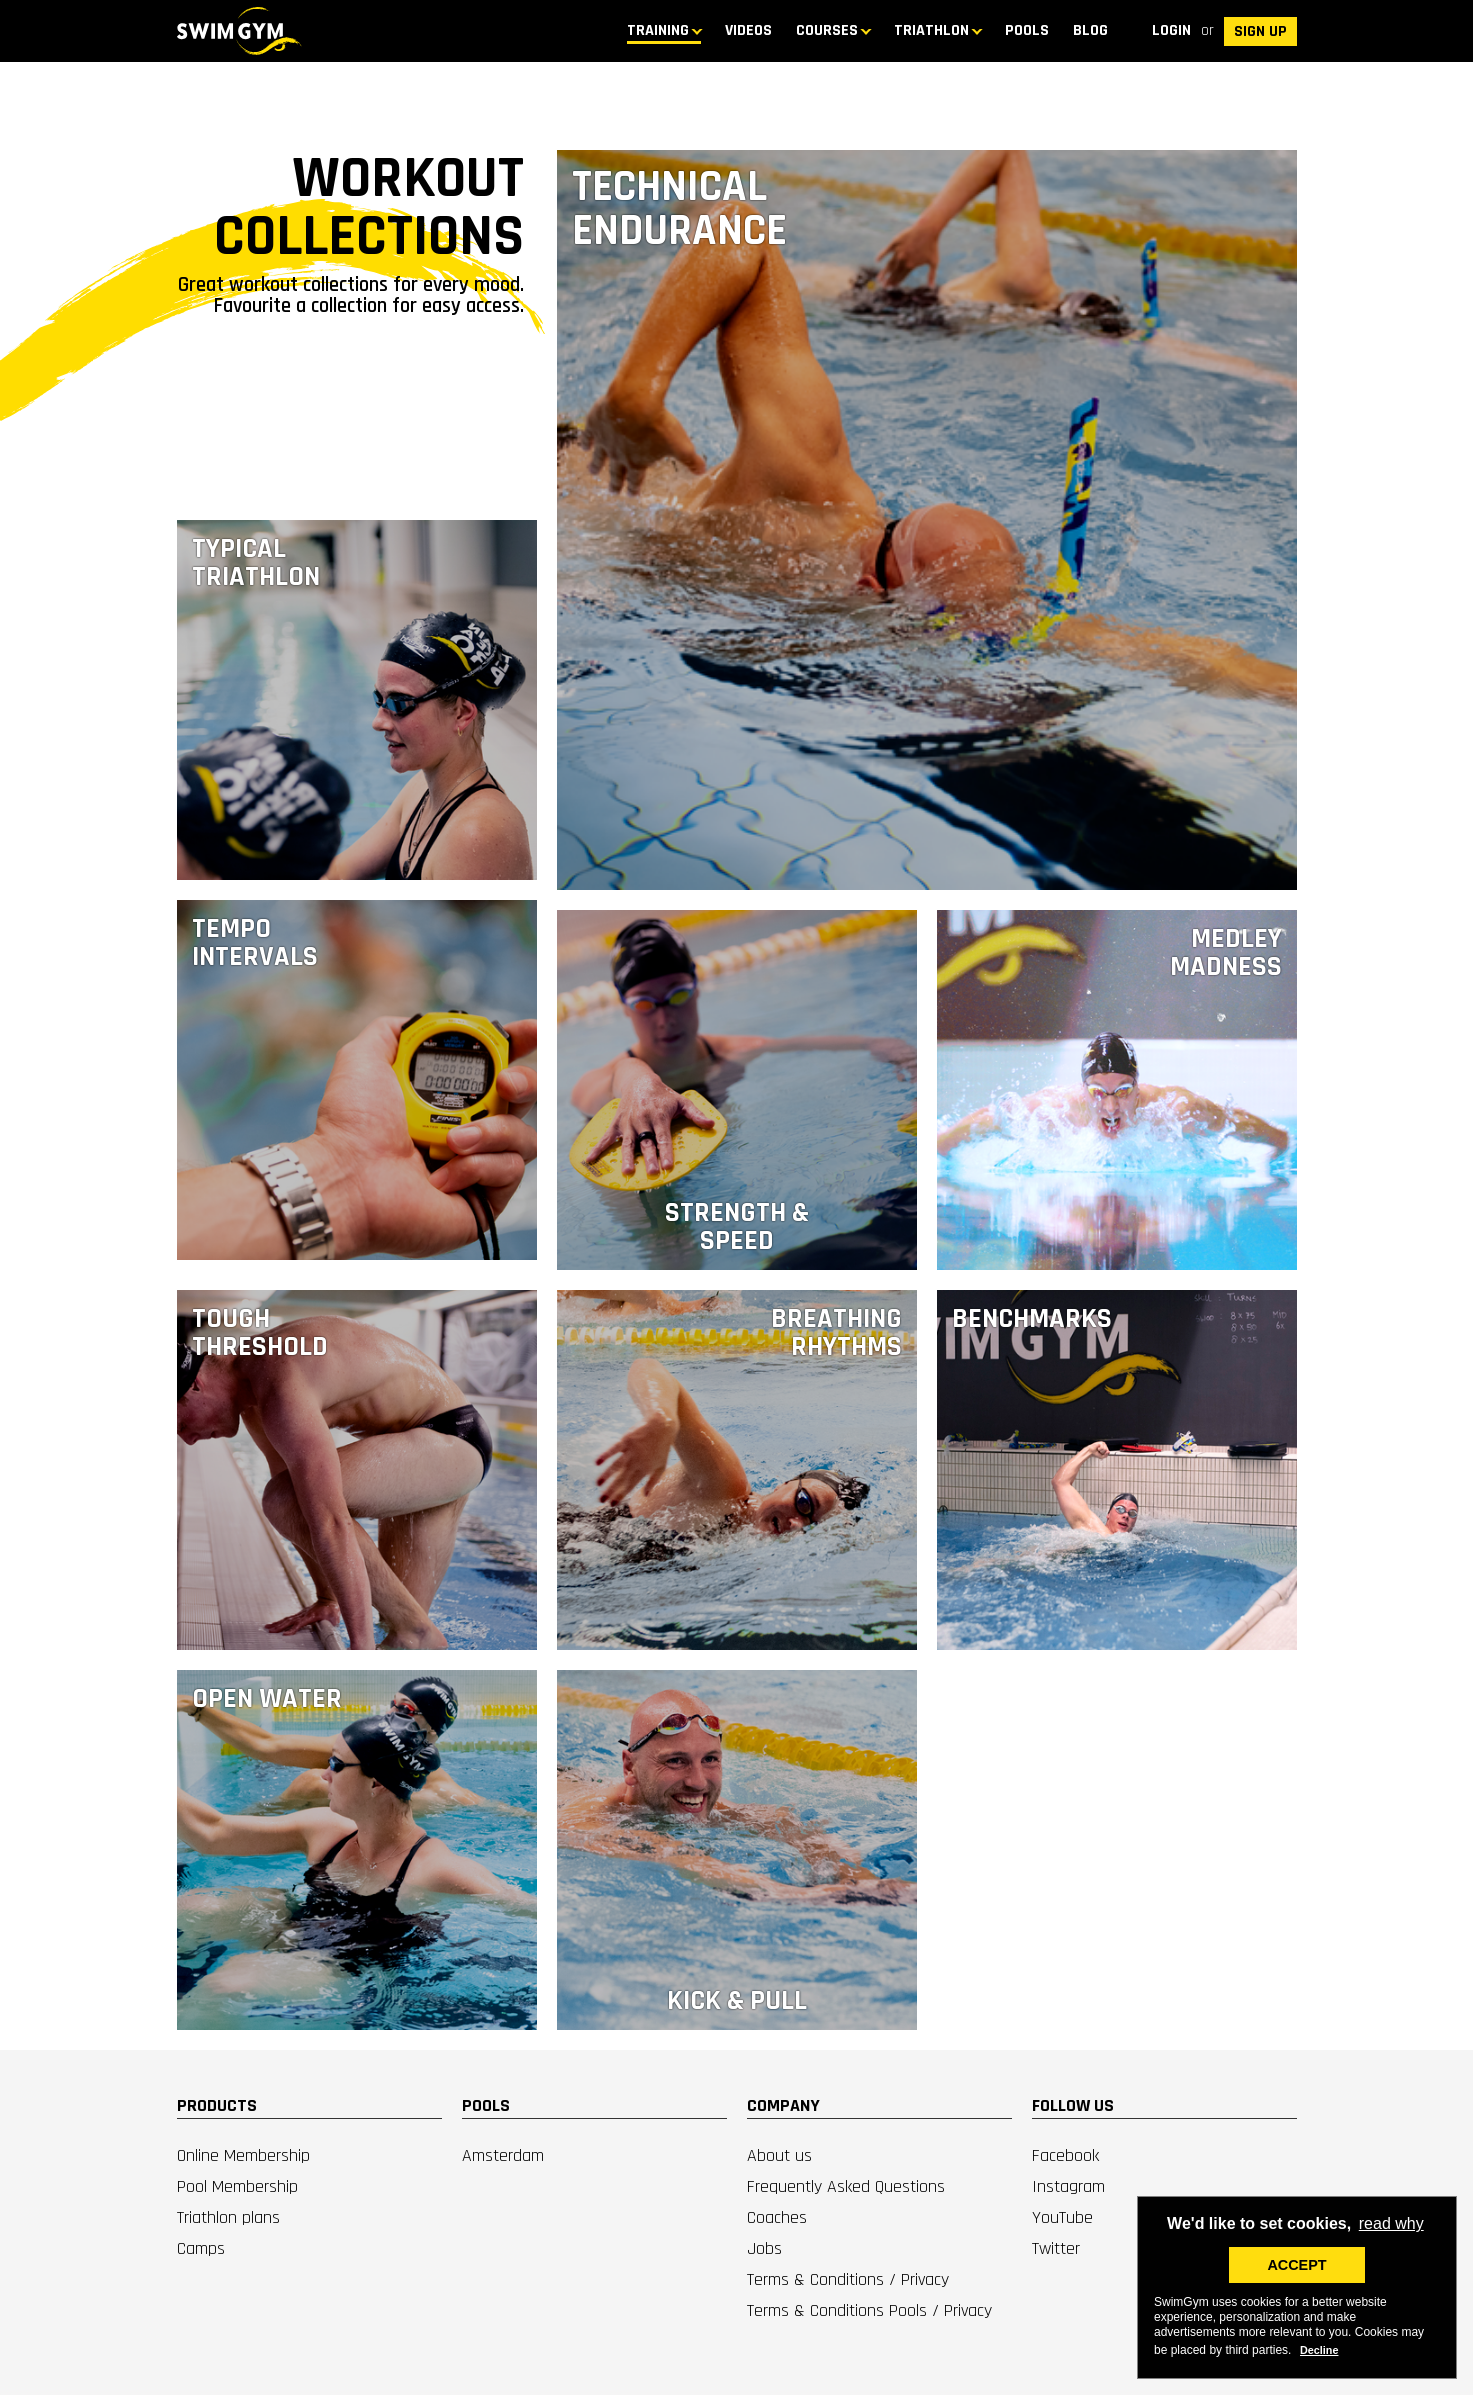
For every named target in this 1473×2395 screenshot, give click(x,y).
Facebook (1065, 2155)
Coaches (777, 2217)
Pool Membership (237, 2186)
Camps (201, 2248)
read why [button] (1391, 2223)
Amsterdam (503, 2155)
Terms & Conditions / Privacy (848, 2279)
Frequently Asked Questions (846, 2186)
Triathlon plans (228, 2217)
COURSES (827, 30)
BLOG (1090, 30)
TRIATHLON (931, 30)
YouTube (1062, 2217)
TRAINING (658, 30)
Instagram (1068, 2186)
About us (779, 2155)
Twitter (1056, 2248)
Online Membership (243, 2155)
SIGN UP (1260, 31)
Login (1171, 30)
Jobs (764, 2248)
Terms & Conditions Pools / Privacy (869, 2310)
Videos (748, 30)
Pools (1027, 30)
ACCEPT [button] (1296, 2265)
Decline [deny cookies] (1319, 2350)
